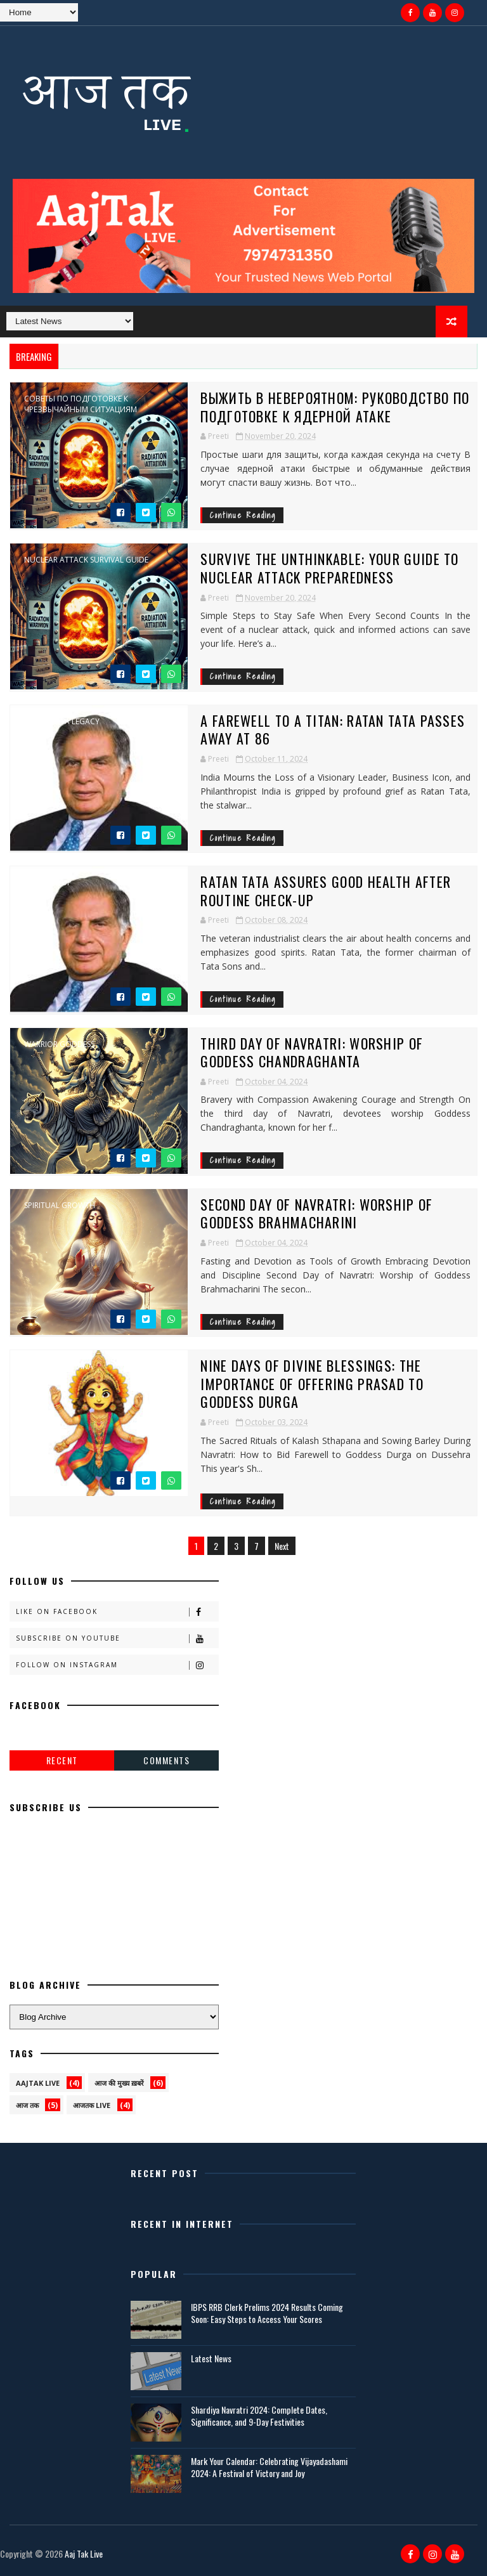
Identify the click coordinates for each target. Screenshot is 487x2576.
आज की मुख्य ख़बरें (119, 2083)
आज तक (27, 2105)
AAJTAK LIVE (38, 2083)
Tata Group (48, 883)
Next (282, 1545)
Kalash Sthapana (58, 1367)
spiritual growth (59, 1205)
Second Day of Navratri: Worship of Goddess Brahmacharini (316, 1213)
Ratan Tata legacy (62, 722)
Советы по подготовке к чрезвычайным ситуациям (80, 404)
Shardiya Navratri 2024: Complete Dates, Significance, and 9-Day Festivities (259, 2416)
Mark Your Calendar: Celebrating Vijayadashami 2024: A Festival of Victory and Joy (269, 2467)
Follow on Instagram (117, 1665)
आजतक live (91, 2105)
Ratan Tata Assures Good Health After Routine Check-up (325, 890)
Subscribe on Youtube (117, 1638)
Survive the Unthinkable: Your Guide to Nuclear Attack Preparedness (329, 568)
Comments (166, 1760)
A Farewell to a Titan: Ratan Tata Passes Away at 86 (332, 729)
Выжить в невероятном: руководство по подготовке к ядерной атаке (334, 406)
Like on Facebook (117, 1612)
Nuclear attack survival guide (86, 560)
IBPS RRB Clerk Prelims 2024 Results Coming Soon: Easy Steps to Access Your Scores (267, 2313)
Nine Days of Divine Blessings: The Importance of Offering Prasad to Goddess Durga (312, 1383)
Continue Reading (243, 515)
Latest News (211, 2358)
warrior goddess (59, 1044)
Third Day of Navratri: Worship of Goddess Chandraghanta (311, 1052)
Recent (62, 1760)
